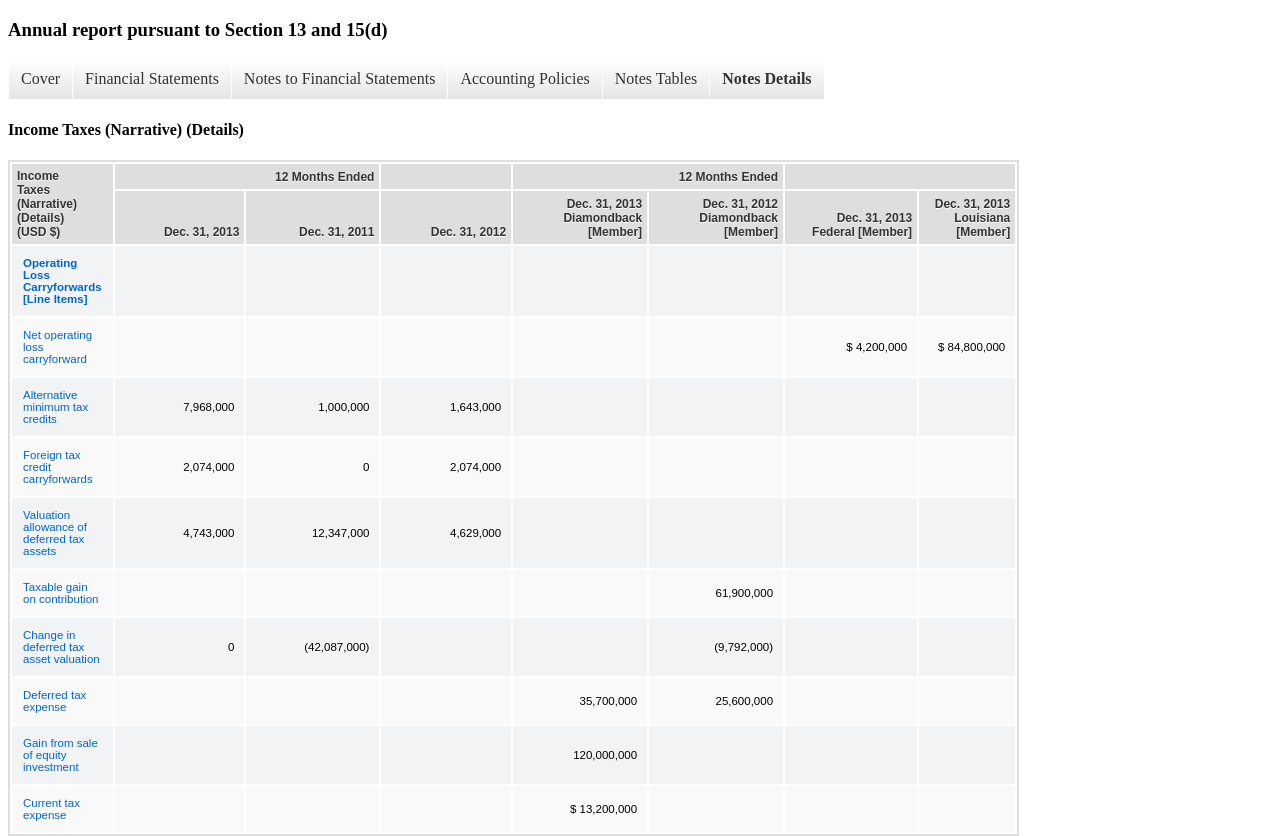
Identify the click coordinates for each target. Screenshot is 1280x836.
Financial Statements (152, 78)
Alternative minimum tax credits (55, 407)
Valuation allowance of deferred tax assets (55, 533)
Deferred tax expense (54, 701)
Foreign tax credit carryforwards (58, 467)
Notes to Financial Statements (340, 78)
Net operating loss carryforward (57, 347)
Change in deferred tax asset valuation (61, 647)
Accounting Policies (524, 78)
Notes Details (766, 78)
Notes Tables (656, 78)
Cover (40, 78)
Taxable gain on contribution (60, 593)
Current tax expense (51, 809)
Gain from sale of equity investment (60, 755)
